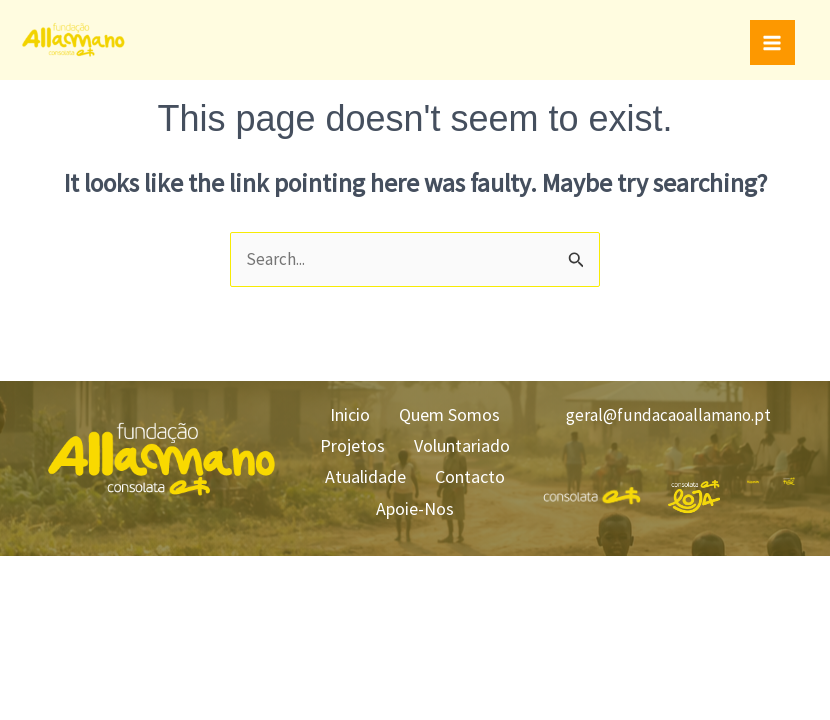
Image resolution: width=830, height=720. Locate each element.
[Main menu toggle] (773, 43)
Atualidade (359, 471)
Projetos (346, 443)
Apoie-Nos (415, 500)
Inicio (344, 414)
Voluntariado (467, 443)
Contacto (475, 471)
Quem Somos (454, 414)
